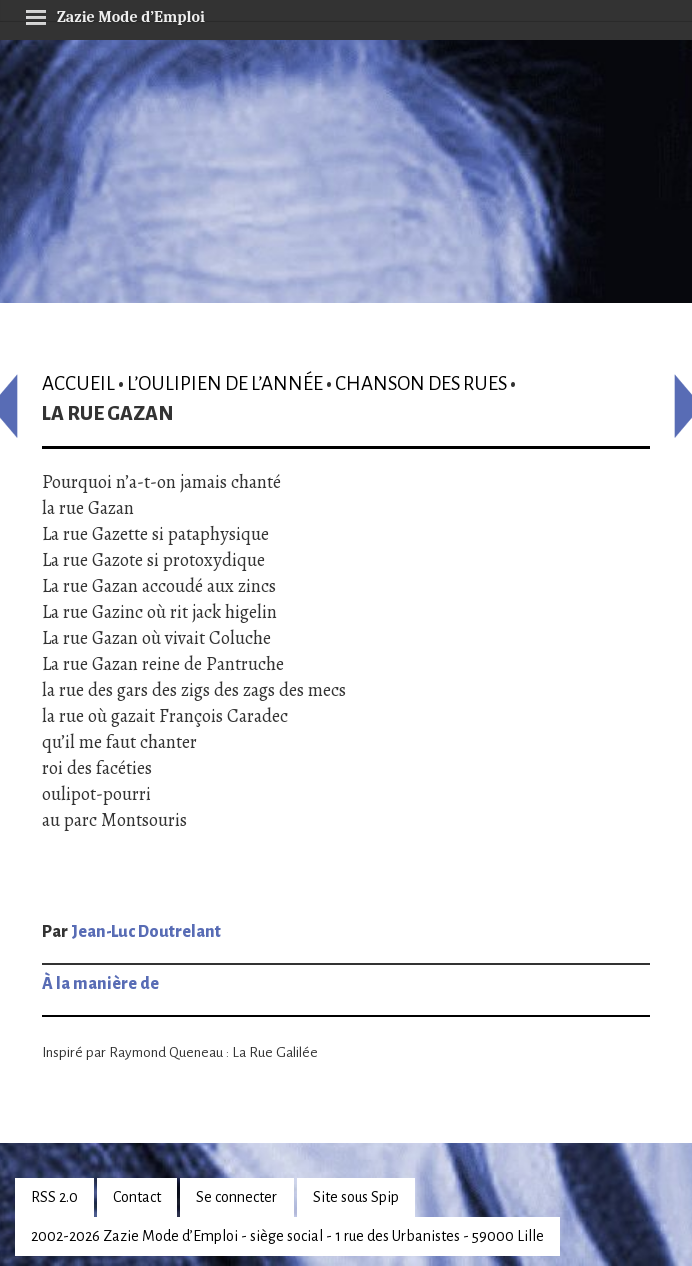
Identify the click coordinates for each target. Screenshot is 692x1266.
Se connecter (236, 1197)
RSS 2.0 (54, 1197)
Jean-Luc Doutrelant (146, 932)
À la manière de (100, 984)
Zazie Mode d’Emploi (115, 14)
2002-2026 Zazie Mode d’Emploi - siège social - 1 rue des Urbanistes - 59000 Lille (287, 1236)
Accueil (78, 383)
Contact (137, 1197)
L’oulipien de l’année (225, 383)
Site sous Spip (356, 1197)
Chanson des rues (421, 383)
